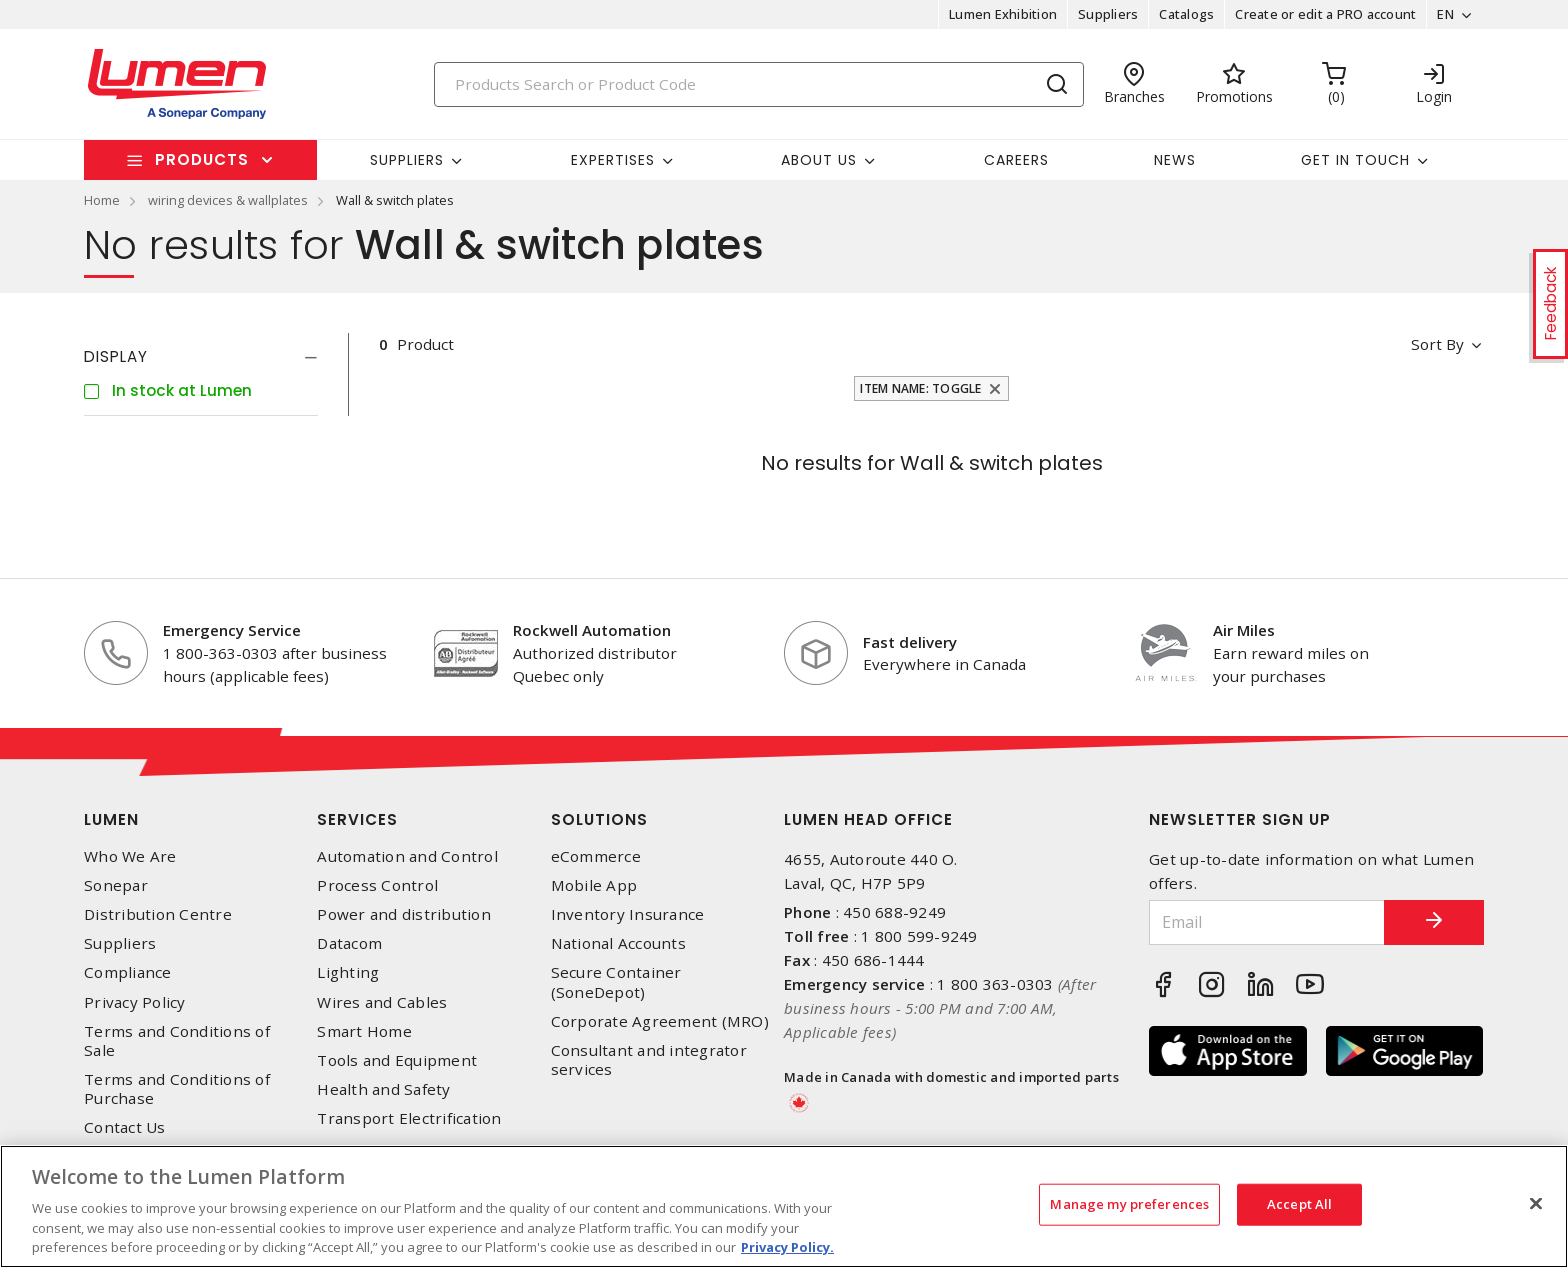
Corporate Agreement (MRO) (660, 1021)
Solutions (599, 819)
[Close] (1536, 1204)
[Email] (1267, 922)
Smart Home (364, 1031)
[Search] (759, 84)
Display (116, 356)
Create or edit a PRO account (1325, 14)
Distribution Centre (158, 914)
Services (357, 819)
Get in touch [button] (1355, 160)
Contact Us (125, 1127)
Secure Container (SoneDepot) (616, 982)
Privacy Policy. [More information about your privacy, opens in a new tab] (787, 1247)
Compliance (128, 972)
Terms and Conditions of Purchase (177, 1089)
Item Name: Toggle (920, 388)
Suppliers (1108, 14)
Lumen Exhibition (1003, 14)
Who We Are (130, 856)
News (1175, 160)
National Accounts (618, 943)
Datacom (349, 943)
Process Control (377, 885)
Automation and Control (407, 856)
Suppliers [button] (407, 160)
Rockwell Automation (592, 630)
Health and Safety (383, 1089)
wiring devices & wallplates (228, 200)
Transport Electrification (409, 1118)
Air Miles (1244, 630)
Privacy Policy (135, 1002)
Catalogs (1186, 14)
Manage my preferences (1129, 1204)
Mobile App (594, 885)
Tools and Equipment (397, 1060)
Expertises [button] (613, 160)
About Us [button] (819, 160)
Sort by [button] (1437, 344)
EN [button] (1445, 14)
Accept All (1299, 1204)
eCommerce (596, 856)
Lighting (348, 972)
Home (102, 200)
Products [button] (202, 159)
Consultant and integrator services (649, 1060)
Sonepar (116, 885)
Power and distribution (404, 914)
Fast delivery (910, 642)
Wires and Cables (382, 1002)
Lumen (111, 819)
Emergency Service (232, 630)
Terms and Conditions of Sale (177, 1041)
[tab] (201, 357)
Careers (1016, 160)
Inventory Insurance (628, 914)
